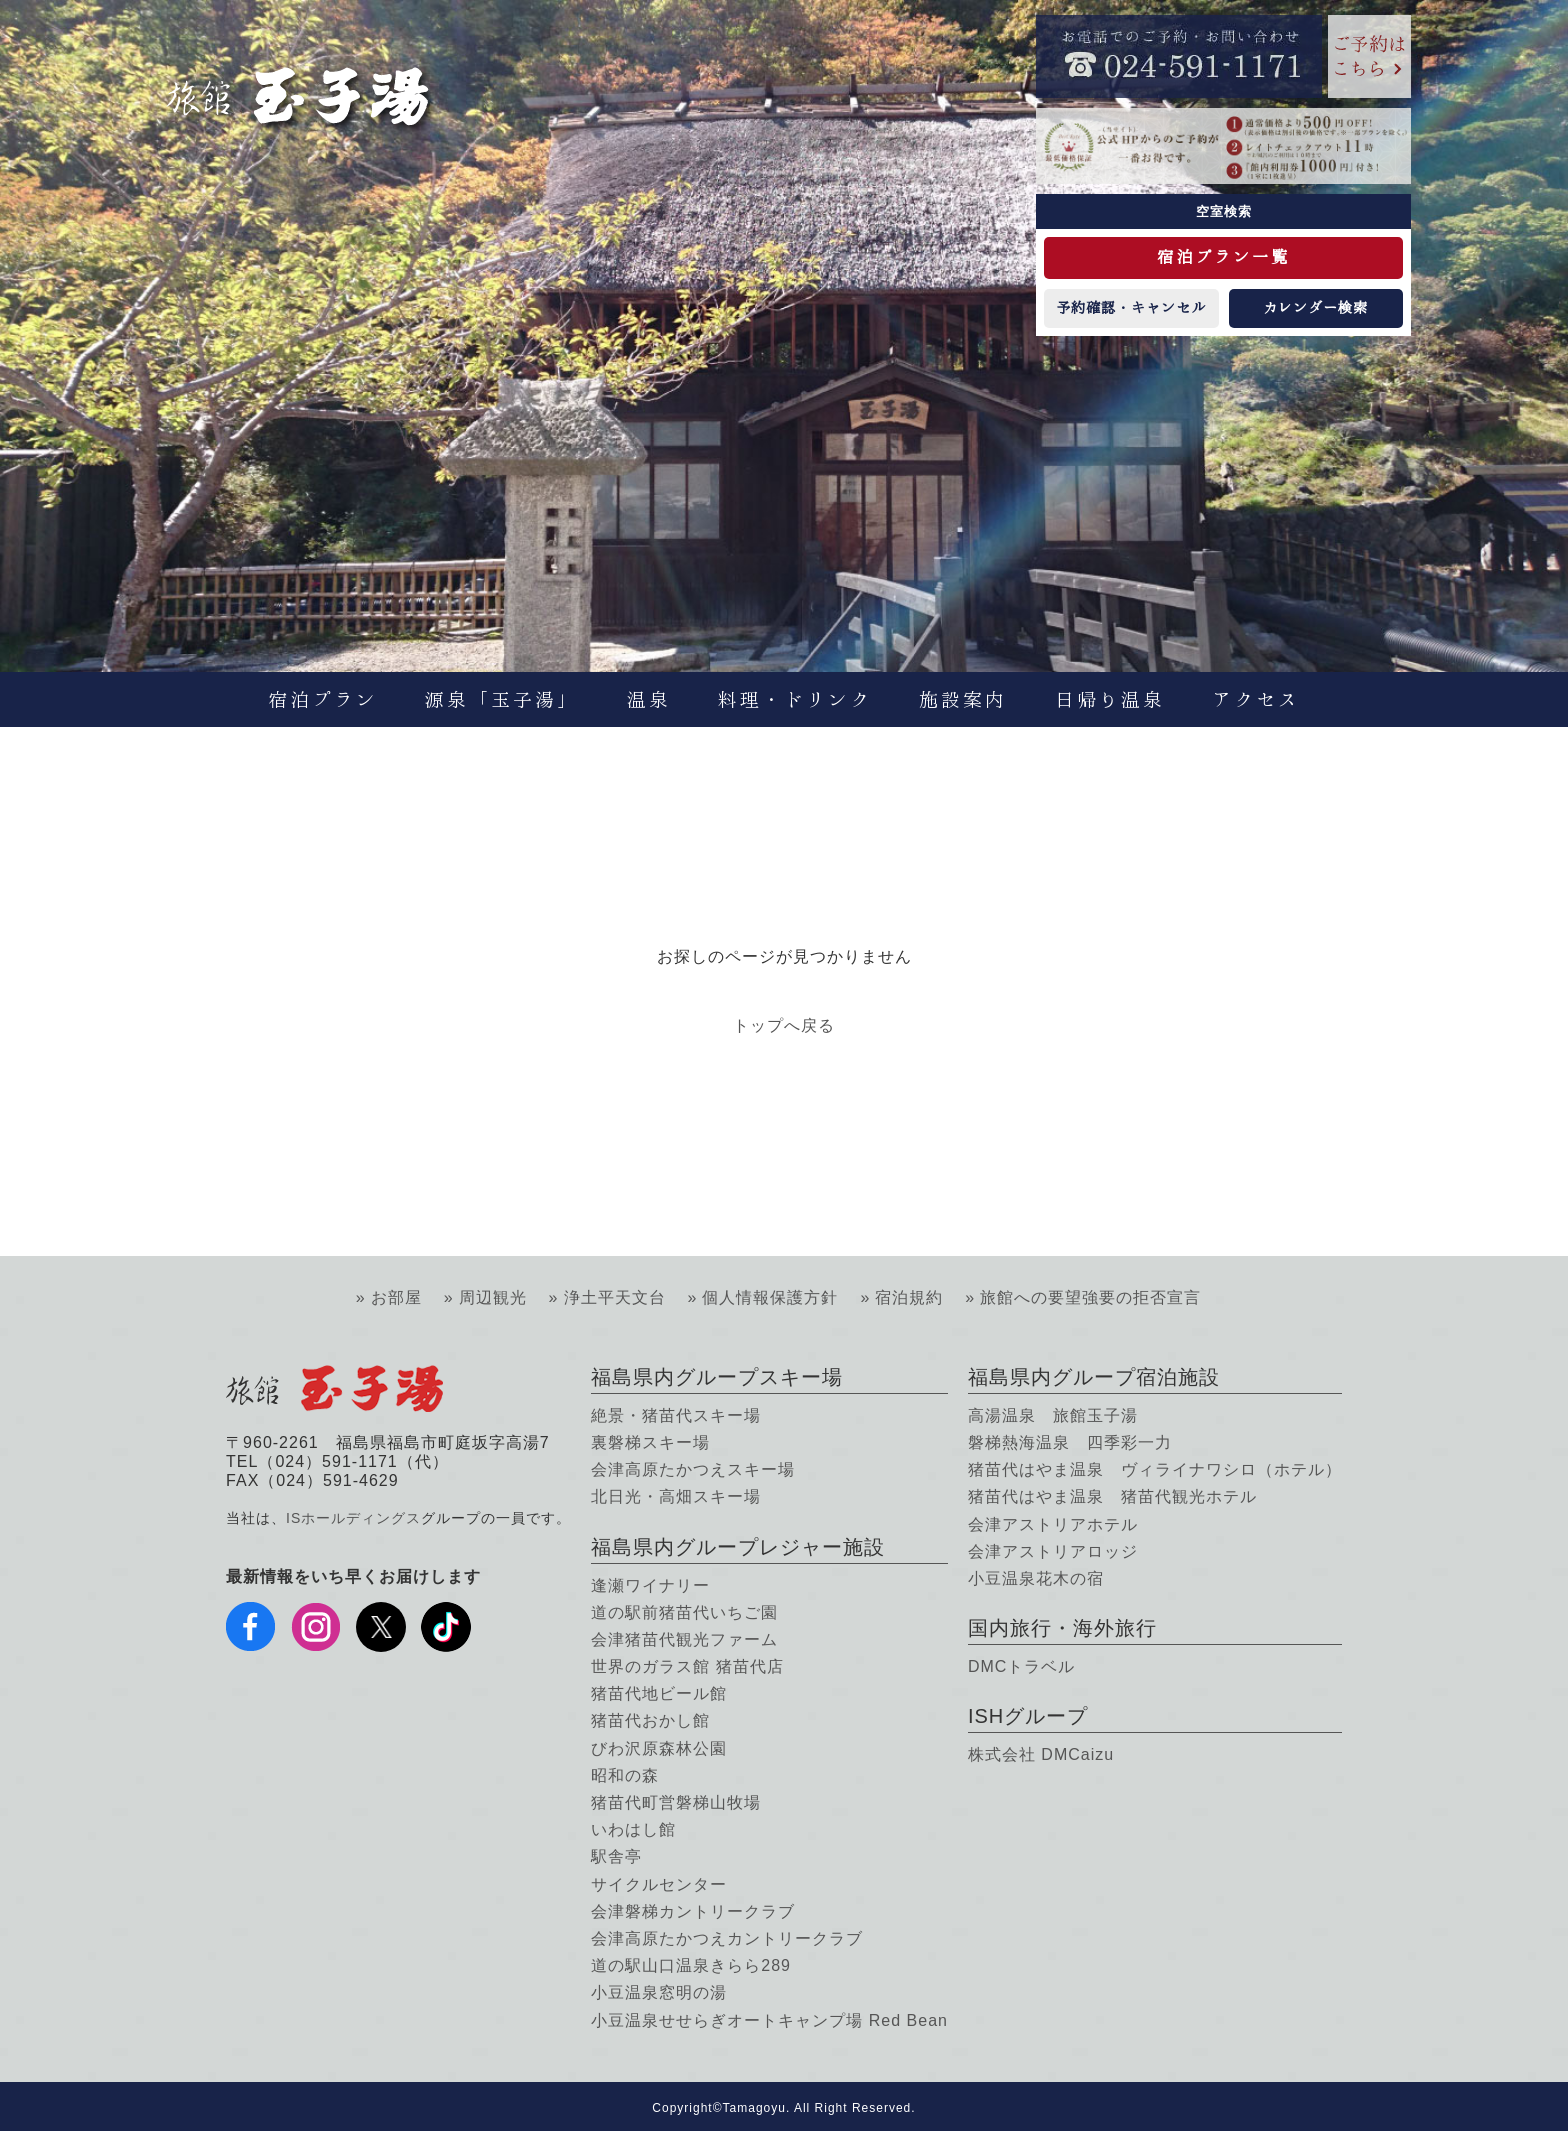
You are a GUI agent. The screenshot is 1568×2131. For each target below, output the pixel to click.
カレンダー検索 (1315, 308)
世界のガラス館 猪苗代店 (687, 1666)
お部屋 (396, 1297)
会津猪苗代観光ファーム (684, 1639)
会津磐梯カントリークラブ (693, 1911)
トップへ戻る (784, 1025)
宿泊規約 (909, 1297)
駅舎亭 (616, 1856)
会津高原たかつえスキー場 (693, 1469)
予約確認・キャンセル (1131, 308)
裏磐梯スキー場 (650, 1442)
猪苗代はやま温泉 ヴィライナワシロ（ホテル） (1155, 1469)
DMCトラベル (1021, 1666)
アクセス (1256, 699)
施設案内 (963, 699)
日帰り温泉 (1110, 699)
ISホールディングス (353, 1518)
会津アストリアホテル (1053, 1524)
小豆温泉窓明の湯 (659, 1992)
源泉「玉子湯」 (502, 699)
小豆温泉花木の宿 (1036, 1578)
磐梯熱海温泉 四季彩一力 (1070, 1442)
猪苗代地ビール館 (659, 1693)
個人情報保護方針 (770, 1297)
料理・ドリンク (795, 699)
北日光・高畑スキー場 (676, 1496)
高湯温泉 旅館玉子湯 (1053, 1415)
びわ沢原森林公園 (659, 1748)
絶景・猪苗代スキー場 (676, 1415)
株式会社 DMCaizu (1041, 1754)
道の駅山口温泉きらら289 (691, 1965)
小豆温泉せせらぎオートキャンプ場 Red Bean (769, 2020)
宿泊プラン (323, 699)
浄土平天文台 (615, 1297)
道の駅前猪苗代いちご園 (684, 1612)
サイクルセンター (659, 1884)
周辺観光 (493, 1297)
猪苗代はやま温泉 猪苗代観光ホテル (1112, 1496)
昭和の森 (625, 1775)
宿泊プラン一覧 (1223, 257)
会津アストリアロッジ (1053, 1551)
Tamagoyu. (757, 2108)
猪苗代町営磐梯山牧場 (676, 1802)
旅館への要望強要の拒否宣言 (1090, 1297)
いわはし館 (633, 1829)
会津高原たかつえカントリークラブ (727, 1938)
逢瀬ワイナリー (650, 1585)
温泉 (649, 699)
